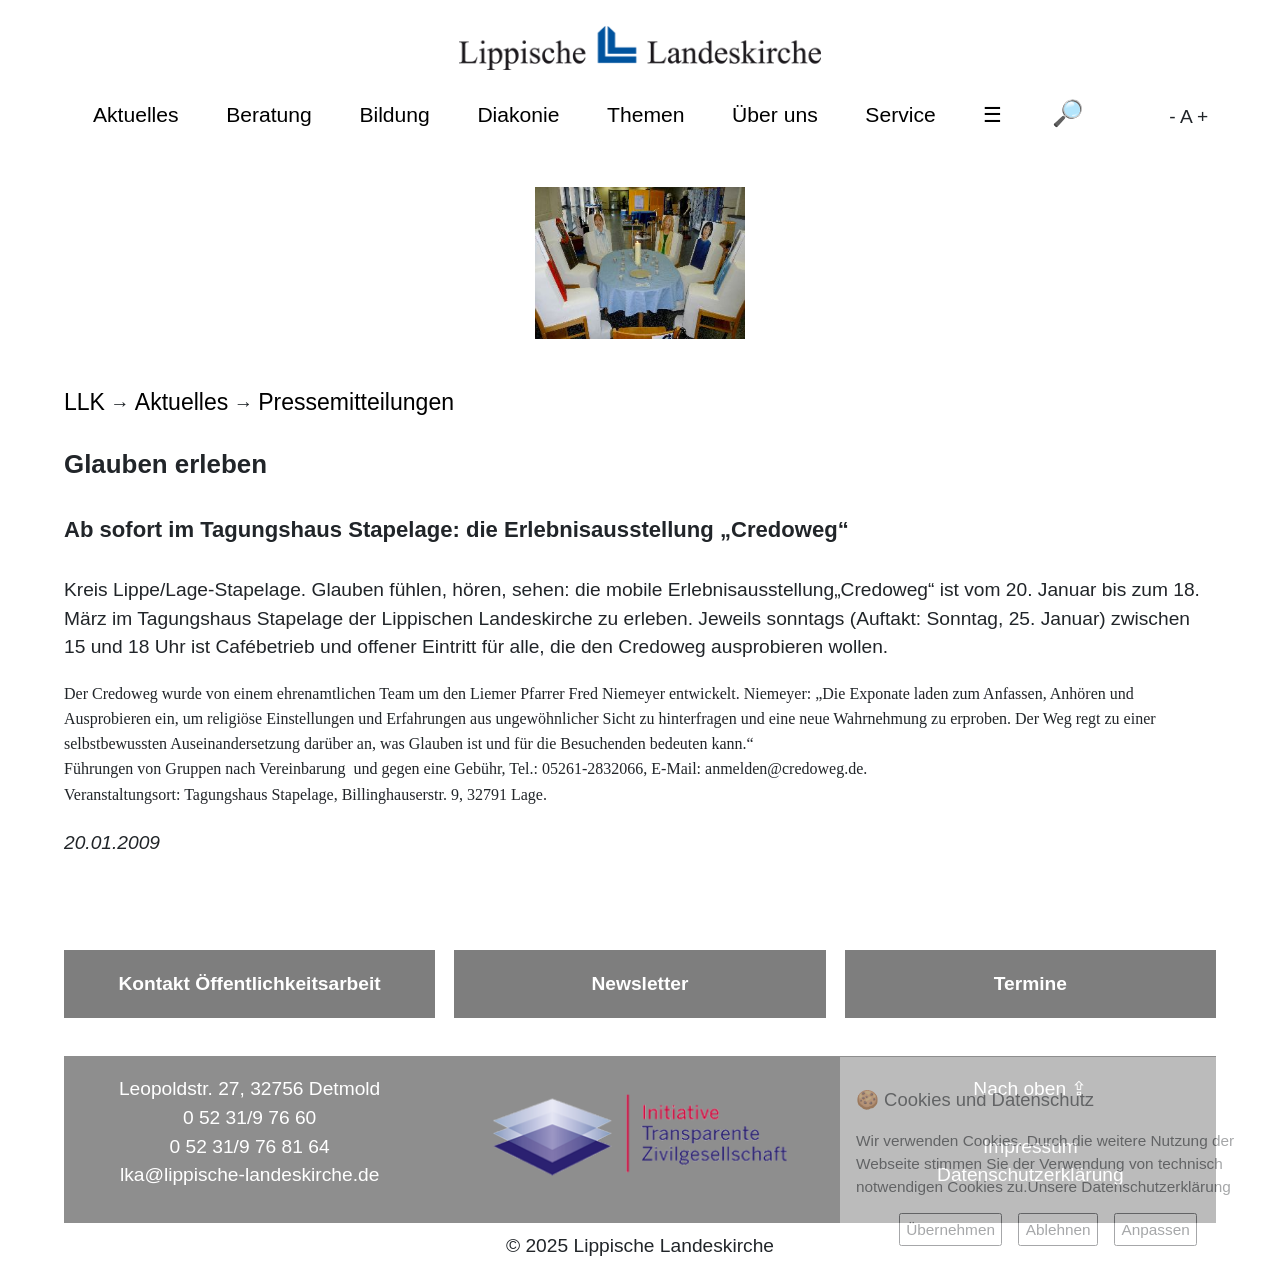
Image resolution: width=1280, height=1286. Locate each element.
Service (900, 114)
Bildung (394, 114)
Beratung (269, 114)
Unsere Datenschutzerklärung (1129, 1186)
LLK (84, 402)
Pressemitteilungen (356, 402)
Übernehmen (950, 1229)
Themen (645, 114)
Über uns (775, 114)
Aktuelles (136, 114)
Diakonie (518, 114)
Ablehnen (1058, 1229)
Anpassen (1155, 1229)
